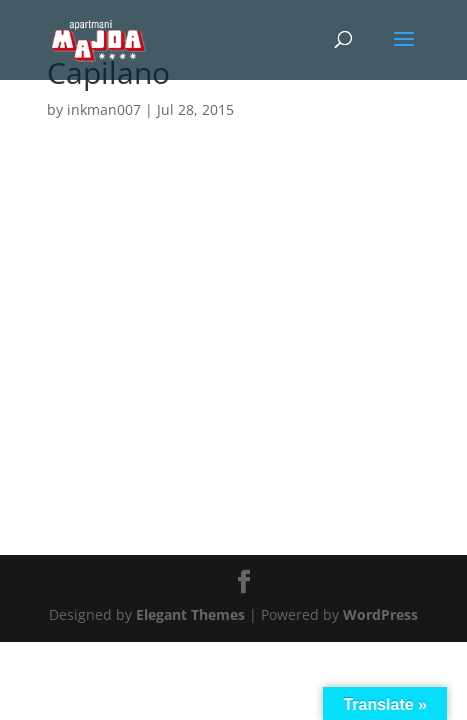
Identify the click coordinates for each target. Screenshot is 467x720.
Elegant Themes (190, 614)
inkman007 (104, 109)
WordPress (380, 614)
